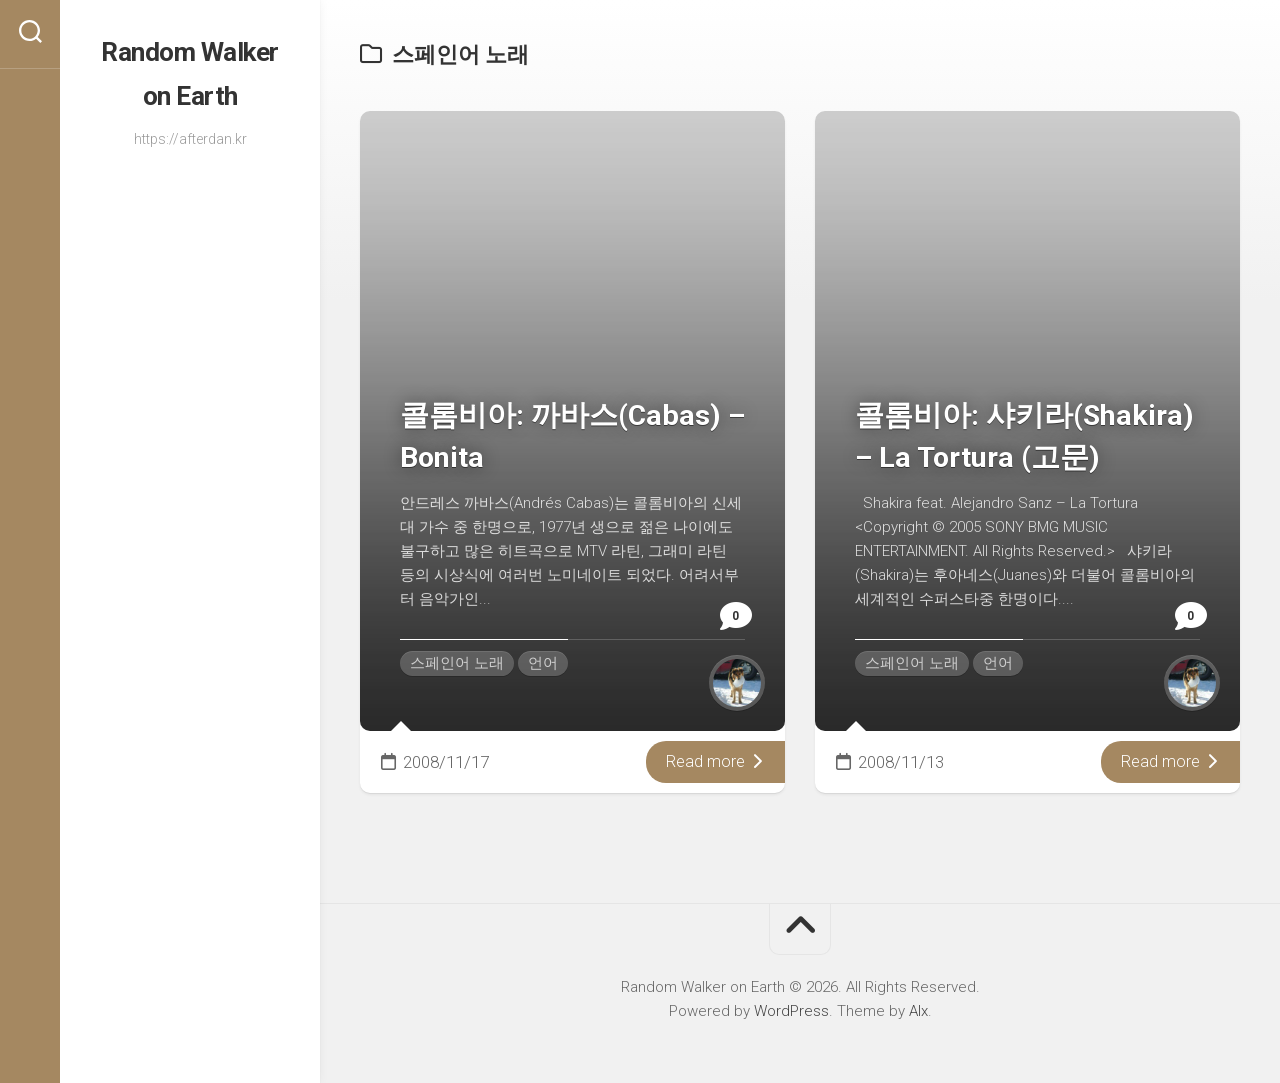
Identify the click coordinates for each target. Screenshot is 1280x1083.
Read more (714, 762)
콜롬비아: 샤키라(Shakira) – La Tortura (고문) (1011, 414)
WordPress (791, 1011)
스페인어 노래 (457, 663)
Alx (918, 1011)
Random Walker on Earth (190, 66)
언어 (543, 663)
